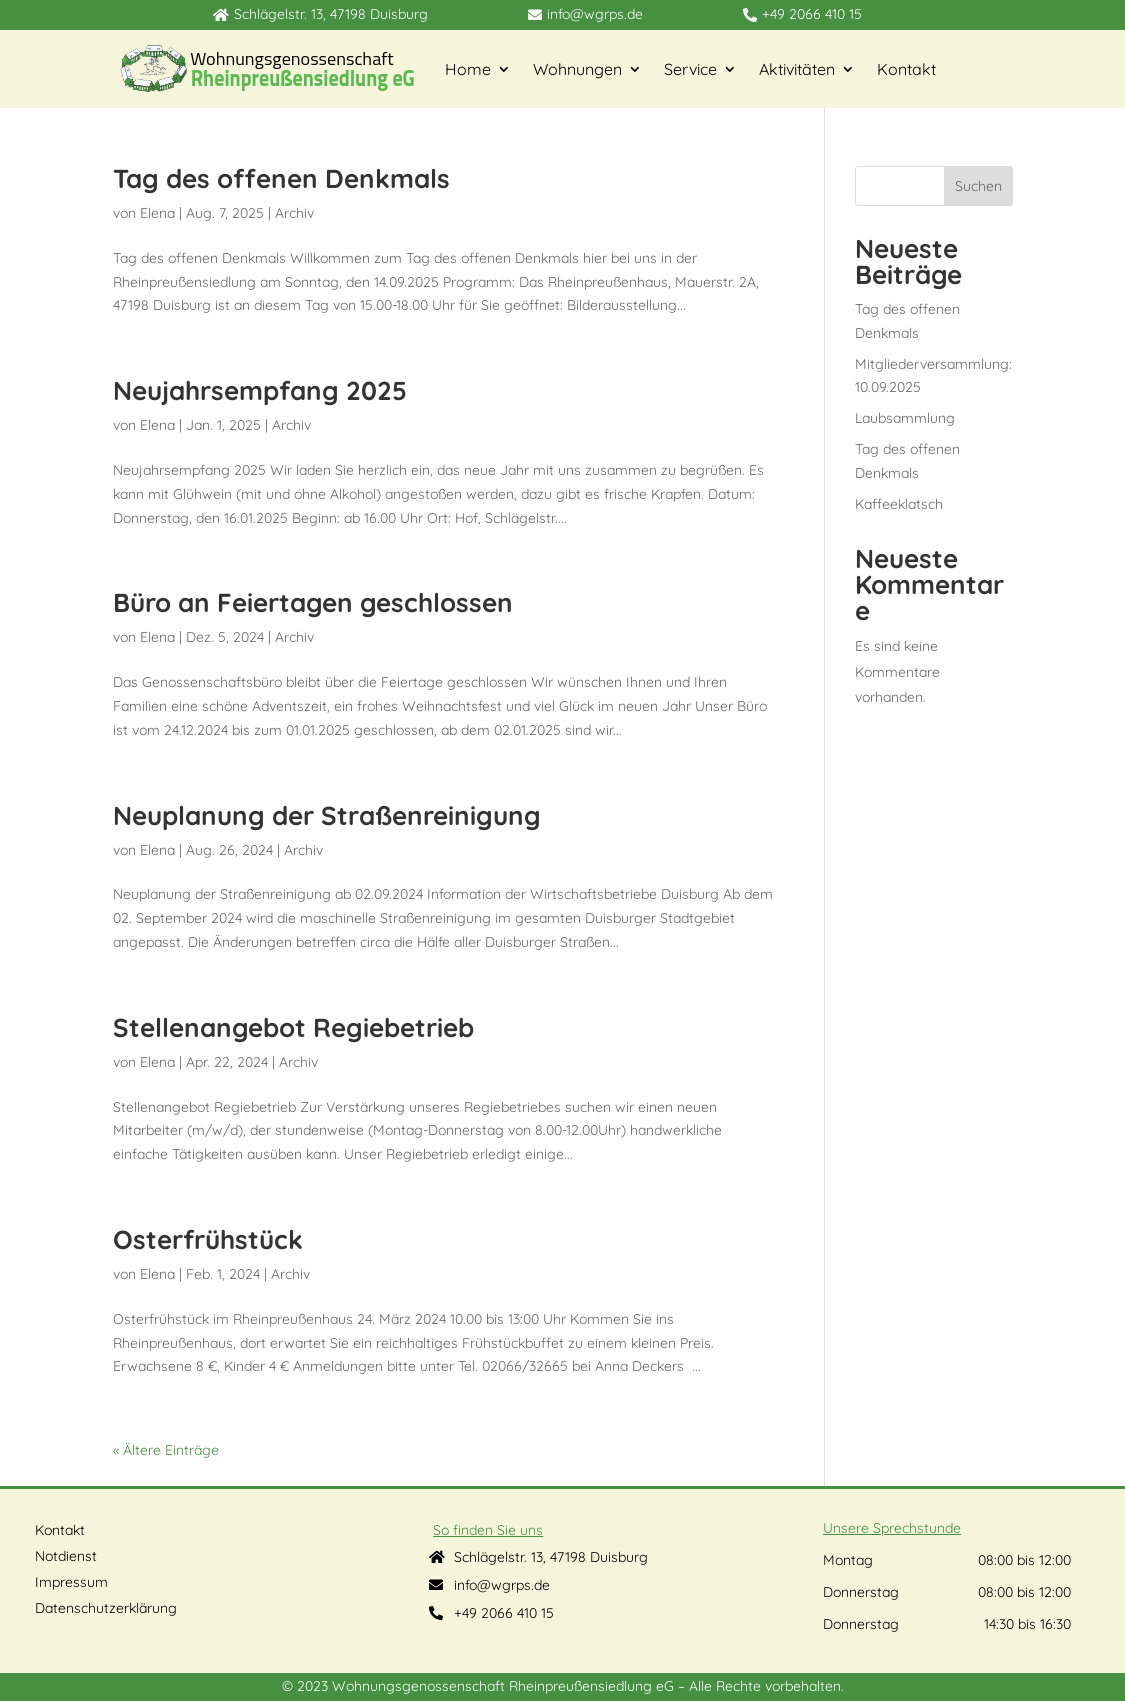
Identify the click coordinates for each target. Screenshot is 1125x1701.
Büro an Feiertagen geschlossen (313, 602)
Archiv (294, 213)
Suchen (978, 186)
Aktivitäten (797, 69)
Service (690, 69)
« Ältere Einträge (166, 1450)
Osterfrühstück (208, 1239)
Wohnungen (577, 69)
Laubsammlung (905, 418)
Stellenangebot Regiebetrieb (293, 1027)
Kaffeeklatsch (899, 504)
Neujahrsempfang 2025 (260, 390)
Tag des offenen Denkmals (281, 178)
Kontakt (906, 69)
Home (468, 69)
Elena (157, 213)
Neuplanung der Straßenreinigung (327, 815)
